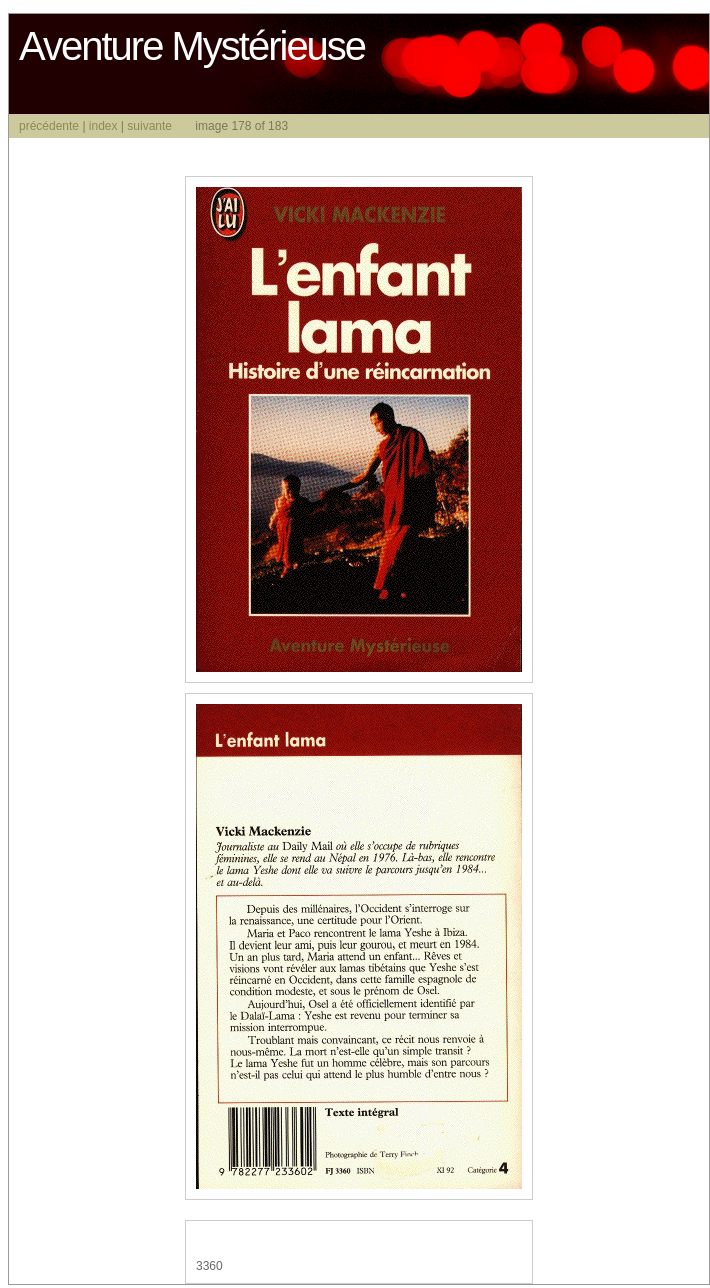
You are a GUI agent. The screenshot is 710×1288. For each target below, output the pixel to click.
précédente (49, 126)
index (103, 126)
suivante (149, 126)
